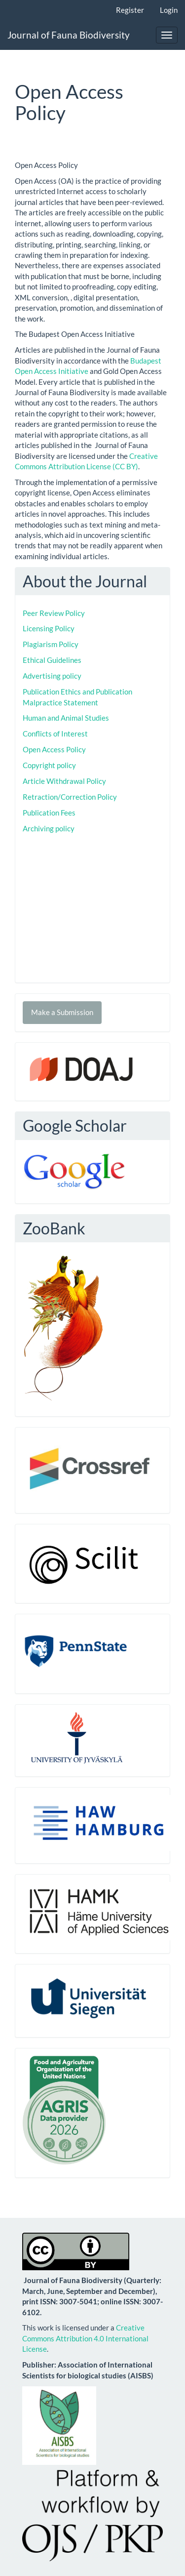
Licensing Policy (48, 628)
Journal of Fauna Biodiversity (68, 35)
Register (130, 9)
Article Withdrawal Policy (64, 781)
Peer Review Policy (54, 613)
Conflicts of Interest (55, 733)
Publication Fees (49, 812)
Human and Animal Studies (66, 717)
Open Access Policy (54, 749)
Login (169, 9)
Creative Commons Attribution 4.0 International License (85, 2338)
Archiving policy (48, 828)
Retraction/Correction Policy (70, 796)
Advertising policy (52, 675)
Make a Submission (62, 1012)
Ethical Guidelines (52, 659)
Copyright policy (49, 765)
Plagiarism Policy (50, 644)
